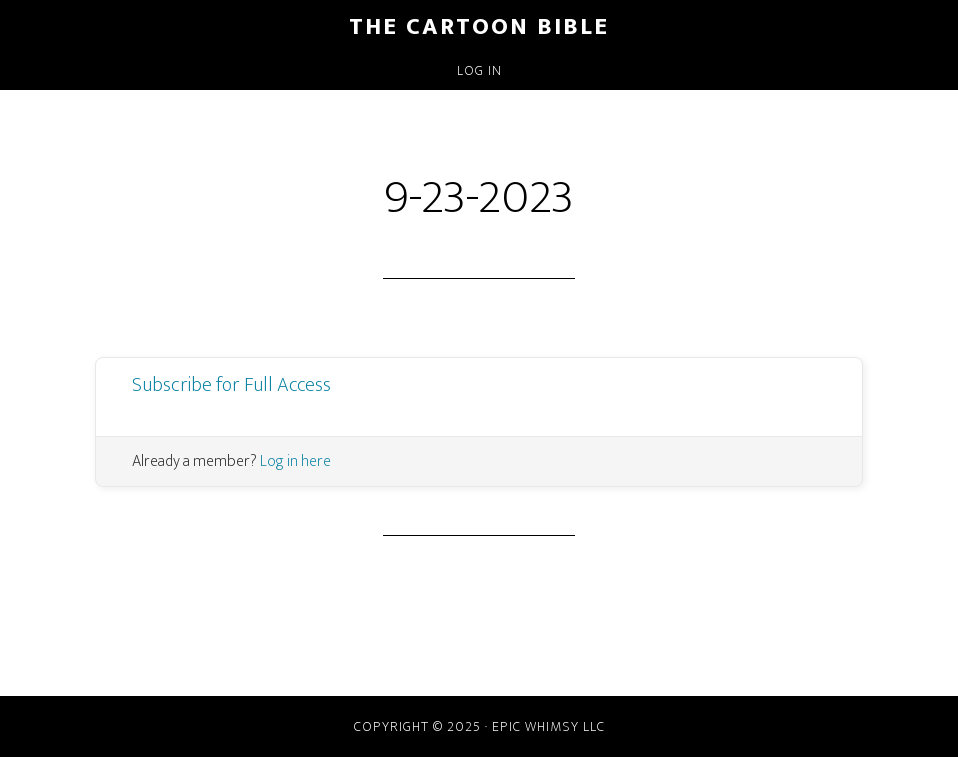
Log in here (295, 461)
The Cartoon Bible (479, 27)
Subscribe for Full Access (231, 385)
